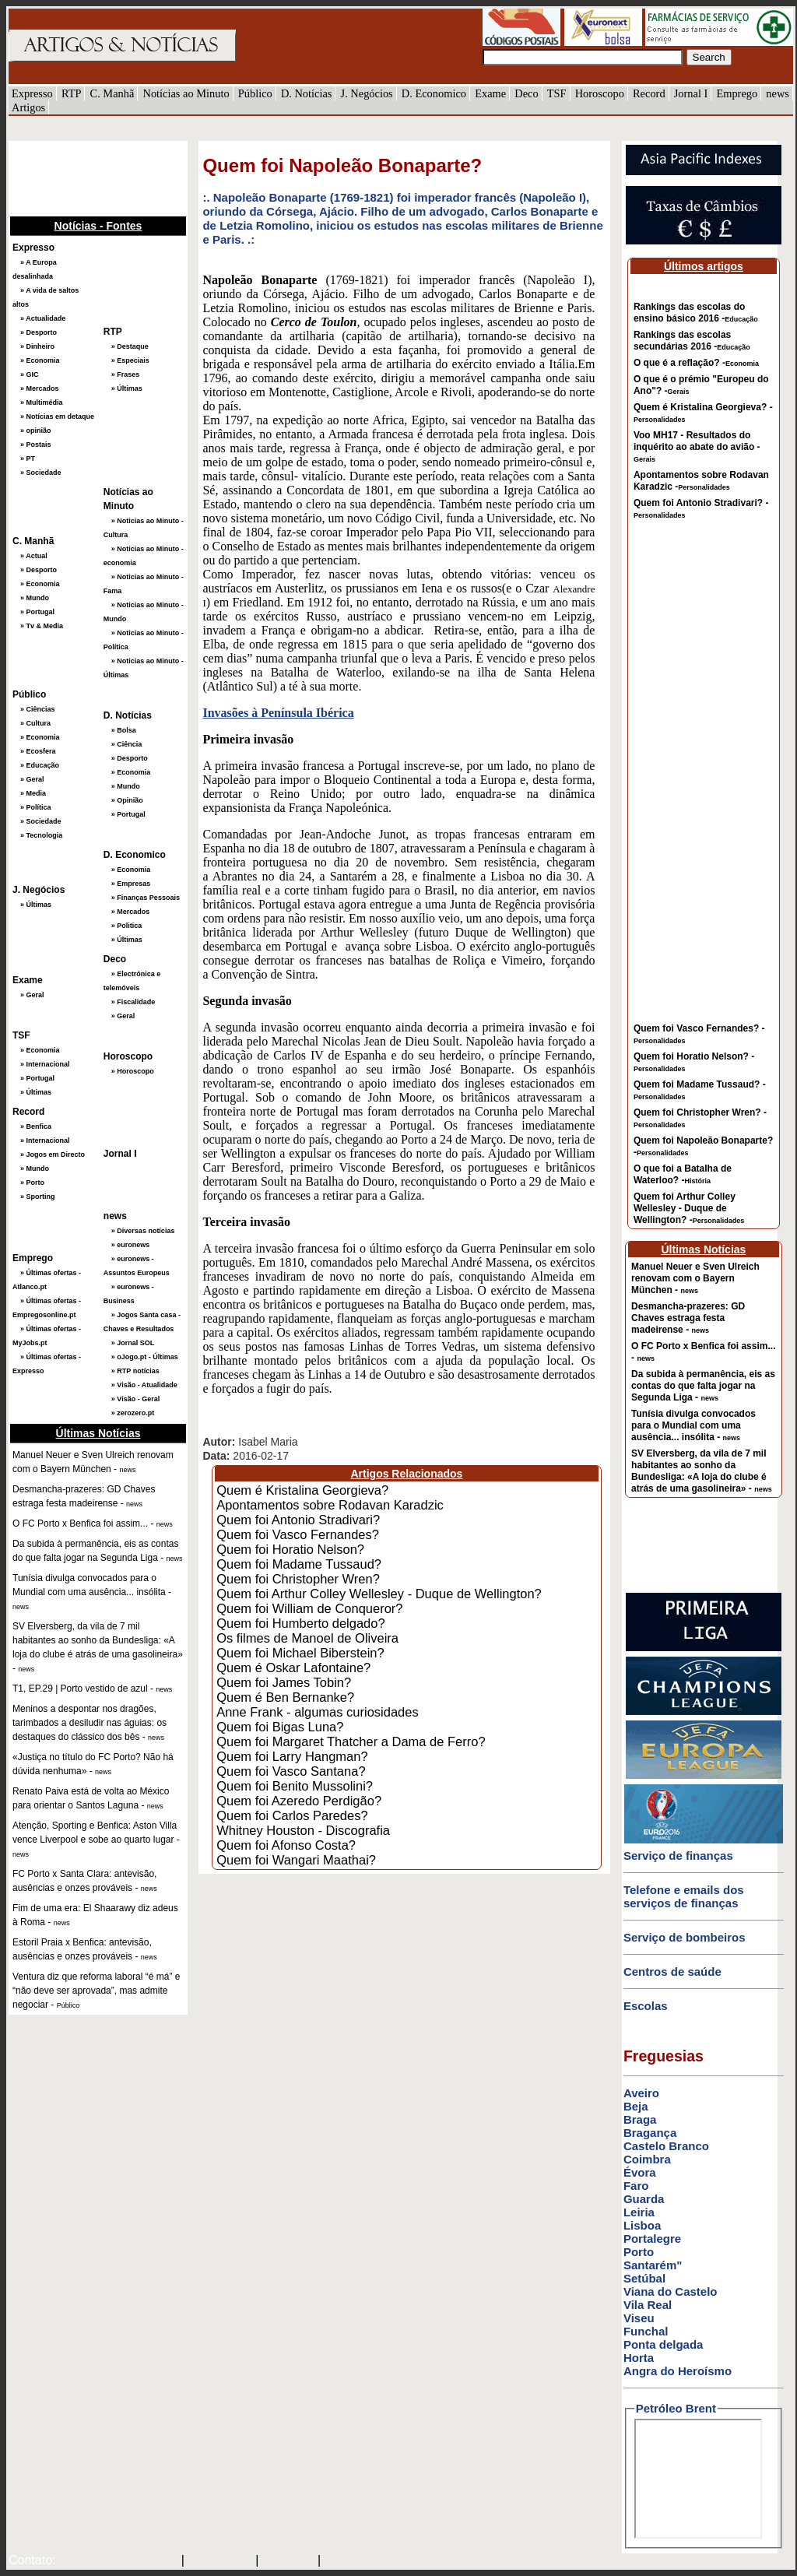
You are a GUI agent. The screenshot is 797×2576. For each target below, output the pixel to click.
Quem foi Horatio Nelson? (290, 1549)
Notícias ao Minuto (185, 93)
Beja (635, 2106)
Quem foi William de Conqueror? (309, 1608)
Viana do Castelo (670, 2291)
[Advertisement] (86, 177)
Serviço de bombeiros (684, 1937)
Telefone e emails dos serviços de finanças (683, 1896)
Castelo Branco (666, 2146)
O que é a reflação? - (696, 362)
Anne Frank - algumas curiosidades (317, 1712)
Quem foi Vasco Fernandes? (297, 1534)
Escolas (645, 2005)
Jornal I (691, 93)
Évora (639, 2172)
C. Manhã (112, 93)
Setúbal (644, 2278)
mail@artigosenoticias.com (115, 2561)
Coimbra (647, 2159)
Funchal (646, 2331)
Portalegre (652, 2238)
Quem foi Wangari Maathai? (296, 1860)
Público (255, 93)
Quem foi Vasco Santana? (290, 1771)
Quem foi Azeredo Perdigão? (298, 1801)
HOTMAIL (290, 2561)
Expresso (32, 93)
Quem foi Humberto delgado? (300, 1623)
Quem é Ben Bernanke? (285, 1697)
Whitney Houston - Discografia (303, 1830)
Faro (636, 2185)
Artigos (28, 107)
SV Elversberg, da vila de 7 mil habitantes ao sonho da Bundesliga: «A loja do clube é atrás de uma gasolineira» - (701, 1471)
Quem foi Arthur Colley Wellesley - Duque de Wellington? (379, 1594)
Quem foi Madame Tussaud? (298, 1564)
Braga (640, 2119)
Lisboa (642, 2225)
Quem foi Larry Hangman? (291, 1756)
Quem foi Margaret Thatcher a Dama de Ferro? (350, 1741)
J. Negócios (367, 93)
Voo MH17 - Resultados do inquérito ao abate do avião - (697, 446)
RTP (71, 93)
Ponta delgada (663, 2344)
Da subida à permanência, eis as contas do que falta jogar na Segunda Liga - (703, 1386)
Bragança (649, 2132)
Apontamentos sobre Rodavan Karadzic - (701, 480)
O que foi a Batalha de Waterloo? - (683, 1174)
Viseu (639, 2318)
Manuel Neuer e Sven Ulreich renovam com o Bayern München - (695, 1278)
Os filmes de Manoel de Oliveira (307, 1638)
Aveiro (641, 2093)
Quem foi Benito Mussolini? (294, 1786)
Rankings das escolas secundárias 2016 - (692, 340)
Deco (526, 93)
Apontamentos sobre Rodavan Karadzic (330, 1505)
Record (649, 93)
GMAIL (346, 2561)
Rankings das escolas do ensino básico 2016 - (696, 312)
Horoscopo (599, 93)
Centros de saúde (672, 1971)
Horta (638, 2357)
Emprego (736, 93)
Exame (490, 93)
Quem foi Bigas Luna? (279, 1727)
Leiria (639, 2212)
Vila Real (647, 2304)
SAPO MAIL (220, 2561)
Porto (638, 2251)
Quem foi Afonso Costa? (286, 1845)
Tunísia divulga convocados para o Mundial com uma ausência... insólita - (693, 1425)
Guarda (644, 2198)
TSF (557, 93)
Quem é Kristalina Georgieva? (302, 1490)
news (777, 93)
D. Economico (434, 93)
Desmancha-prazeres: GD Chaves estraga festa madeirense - (688, 1318)
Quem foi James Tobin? (283, 1682)
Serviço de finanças (678, 1855)
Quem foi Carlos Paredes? (291, 1815)
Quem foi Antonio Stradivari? (298, 1520)
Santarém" (652, 2265)
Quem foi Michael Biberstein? (300, 1653)
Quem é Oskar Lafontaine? (293, 1668)
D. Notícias (306, 93)
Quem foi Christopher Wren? (298, 1579)
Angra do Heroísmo (677, 2370)
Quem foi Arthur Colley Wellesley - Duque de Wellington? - (689, 1208)
